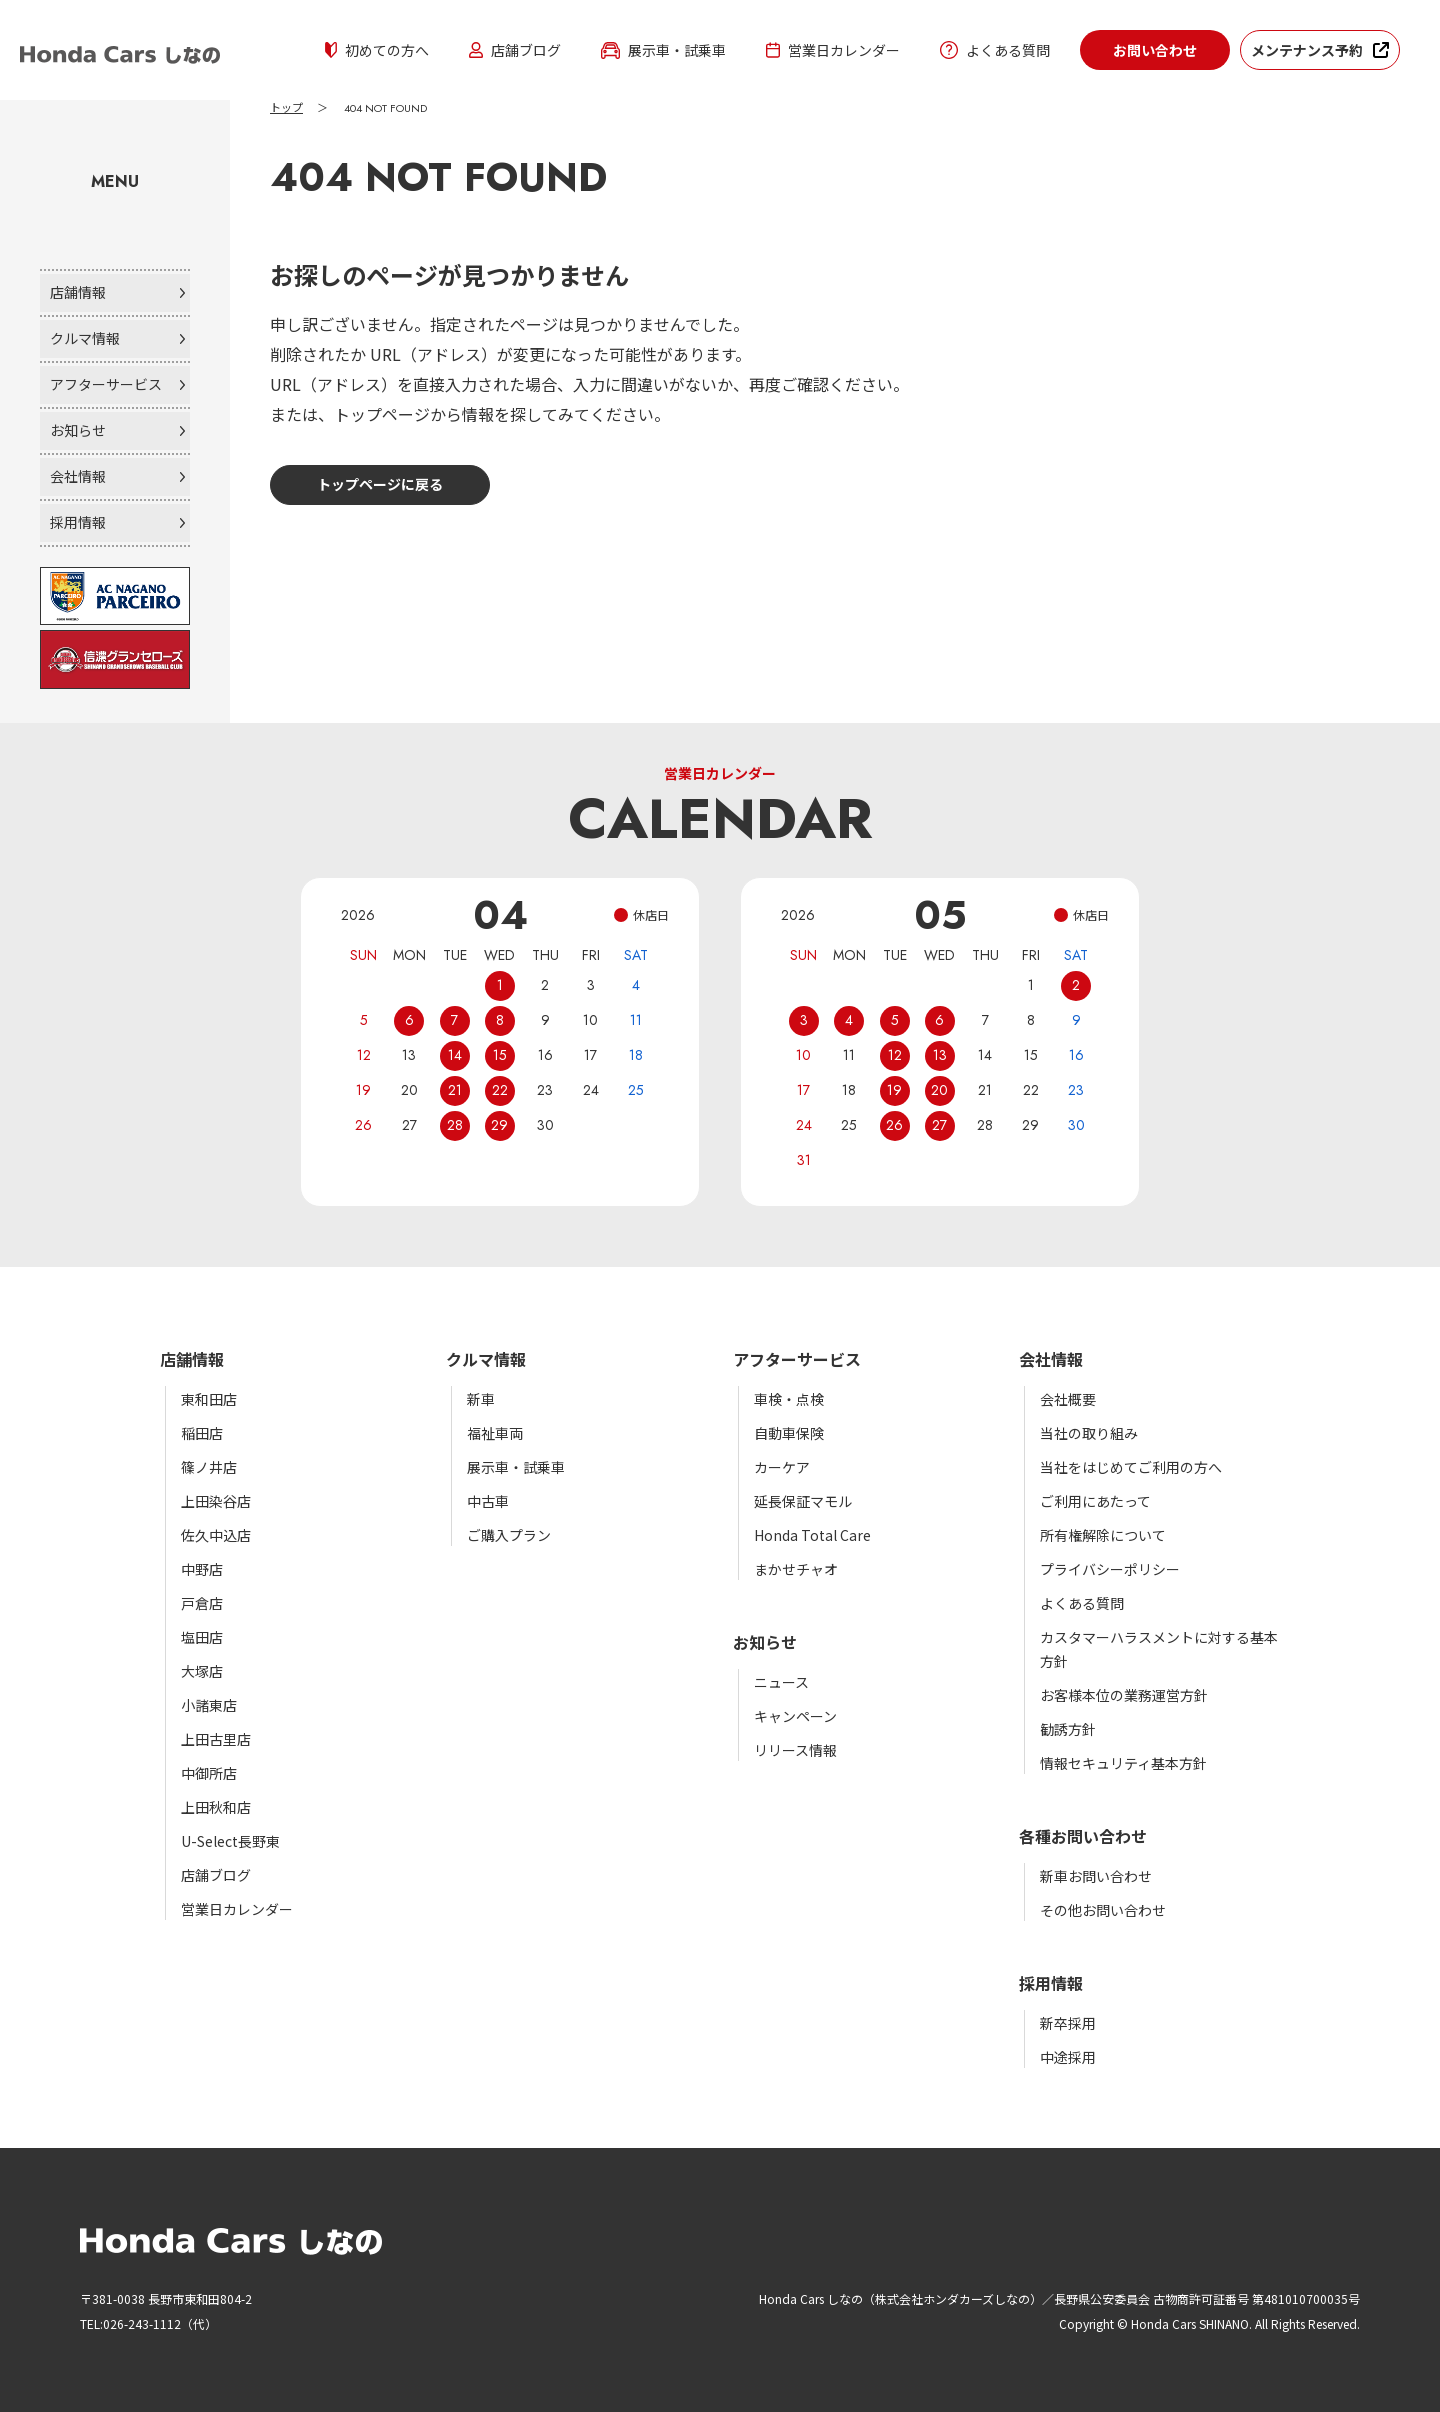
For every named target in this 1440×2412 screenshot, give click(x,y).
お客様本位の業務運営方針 (1124, 1695)
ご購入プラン (509, 1535)
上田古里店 (216, 1739)
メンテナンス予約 (1307, 50)
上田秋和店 (216, 1807)
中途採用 (1068, 2057)
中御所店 (209, 1773)
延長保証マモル (803, 1501)
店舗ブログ (515, 50)
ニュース (781, 1682)
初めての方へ (377, 50)
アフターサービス (106, 384)
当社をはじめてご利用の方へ (1131, 1467)
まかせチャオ (796, 1569)
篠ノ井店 (209, 1467)
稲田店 (202, 1433)
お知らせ (78, 430)
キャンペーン (795, 1716)
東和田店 (209, 1399)
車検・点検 (789, 1399)
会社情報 (78, 476)
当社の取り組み (1089, 1433)
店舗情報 (78, 292)
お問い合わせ (1155, 50)
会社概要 (1068, 1399)
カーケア (782, 1467)
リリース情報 (795, 1750)
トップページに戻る (380, 484)
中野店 (202, 1569)
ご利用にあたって (1095, 1501)
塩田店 (202, 1637)
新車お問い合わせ (1096, 1876)
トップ (286, 108)
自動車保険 (789, 1433)
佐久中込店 (216, 1535)
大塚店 (202, 1671)
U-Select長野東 (230, 1841)
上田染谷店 (216, 1501)
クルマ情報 (85, 338)
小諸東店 (209, 1705)
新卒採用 (1068, 2023)
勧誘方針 (1068, 1729)
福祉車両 (495, 1433)
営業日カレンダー (833, 50)
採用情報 (78, 522)
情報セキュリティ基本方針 (1123, 1763)
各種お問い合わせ (1083, 1836)
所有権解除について (1103, 1535)
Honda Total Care (812, 1535)
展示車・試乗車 (663, 50)
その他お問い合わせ (1103, 1910)
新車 (481, 1399)
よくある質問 (995, 50)
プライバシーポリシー (1110, 1569)
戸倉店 (202, 1603)
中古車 (488, 1501)
